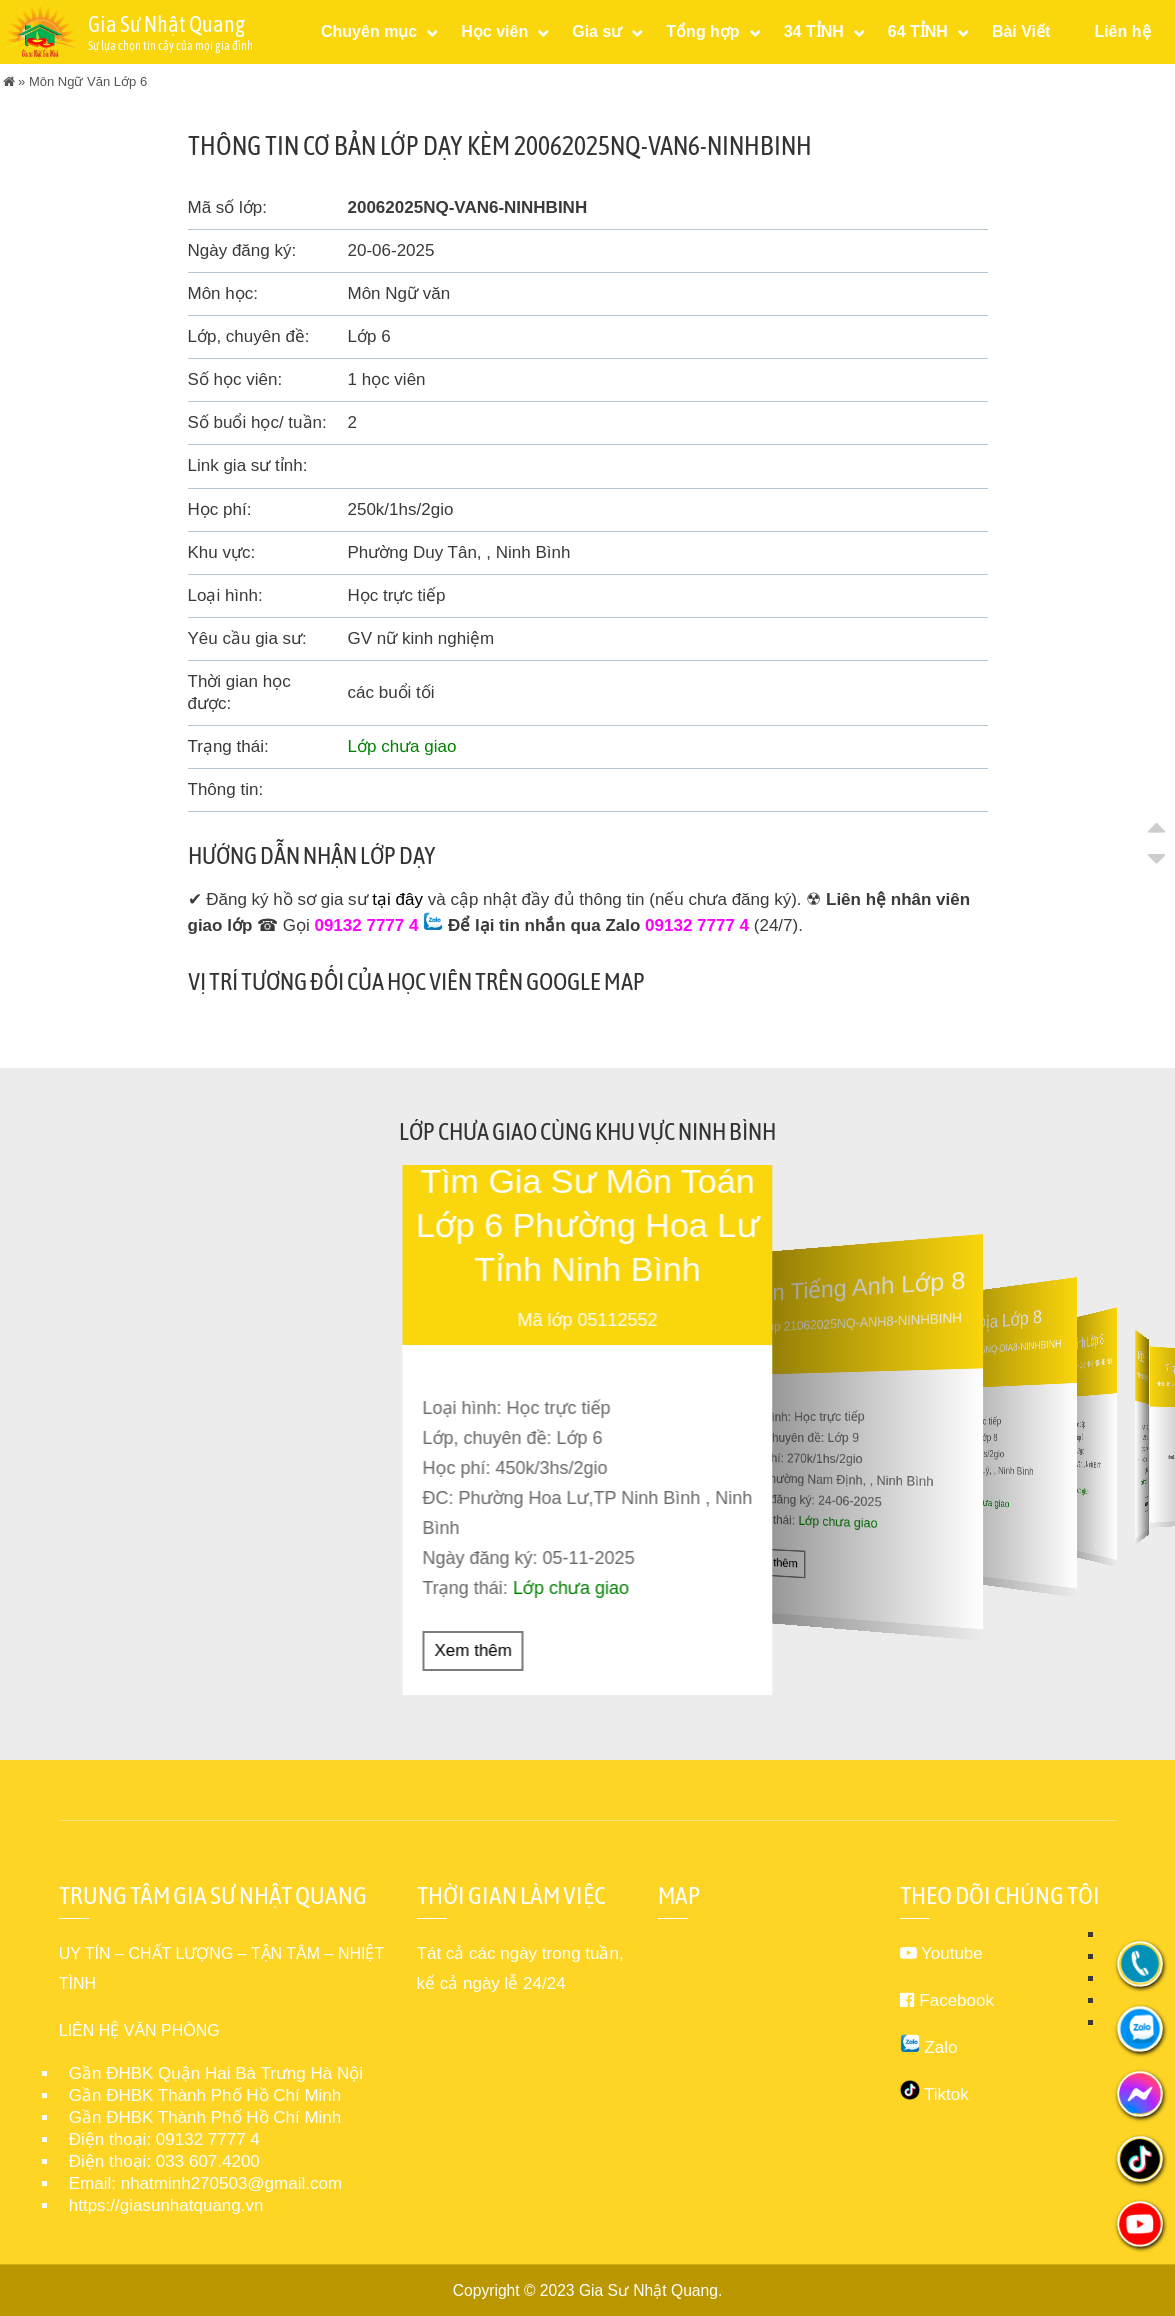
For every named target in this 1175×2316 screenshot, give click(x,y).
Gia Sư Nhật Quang (648, 2289)
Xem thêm (473, 1649)
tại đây (397, 899)
